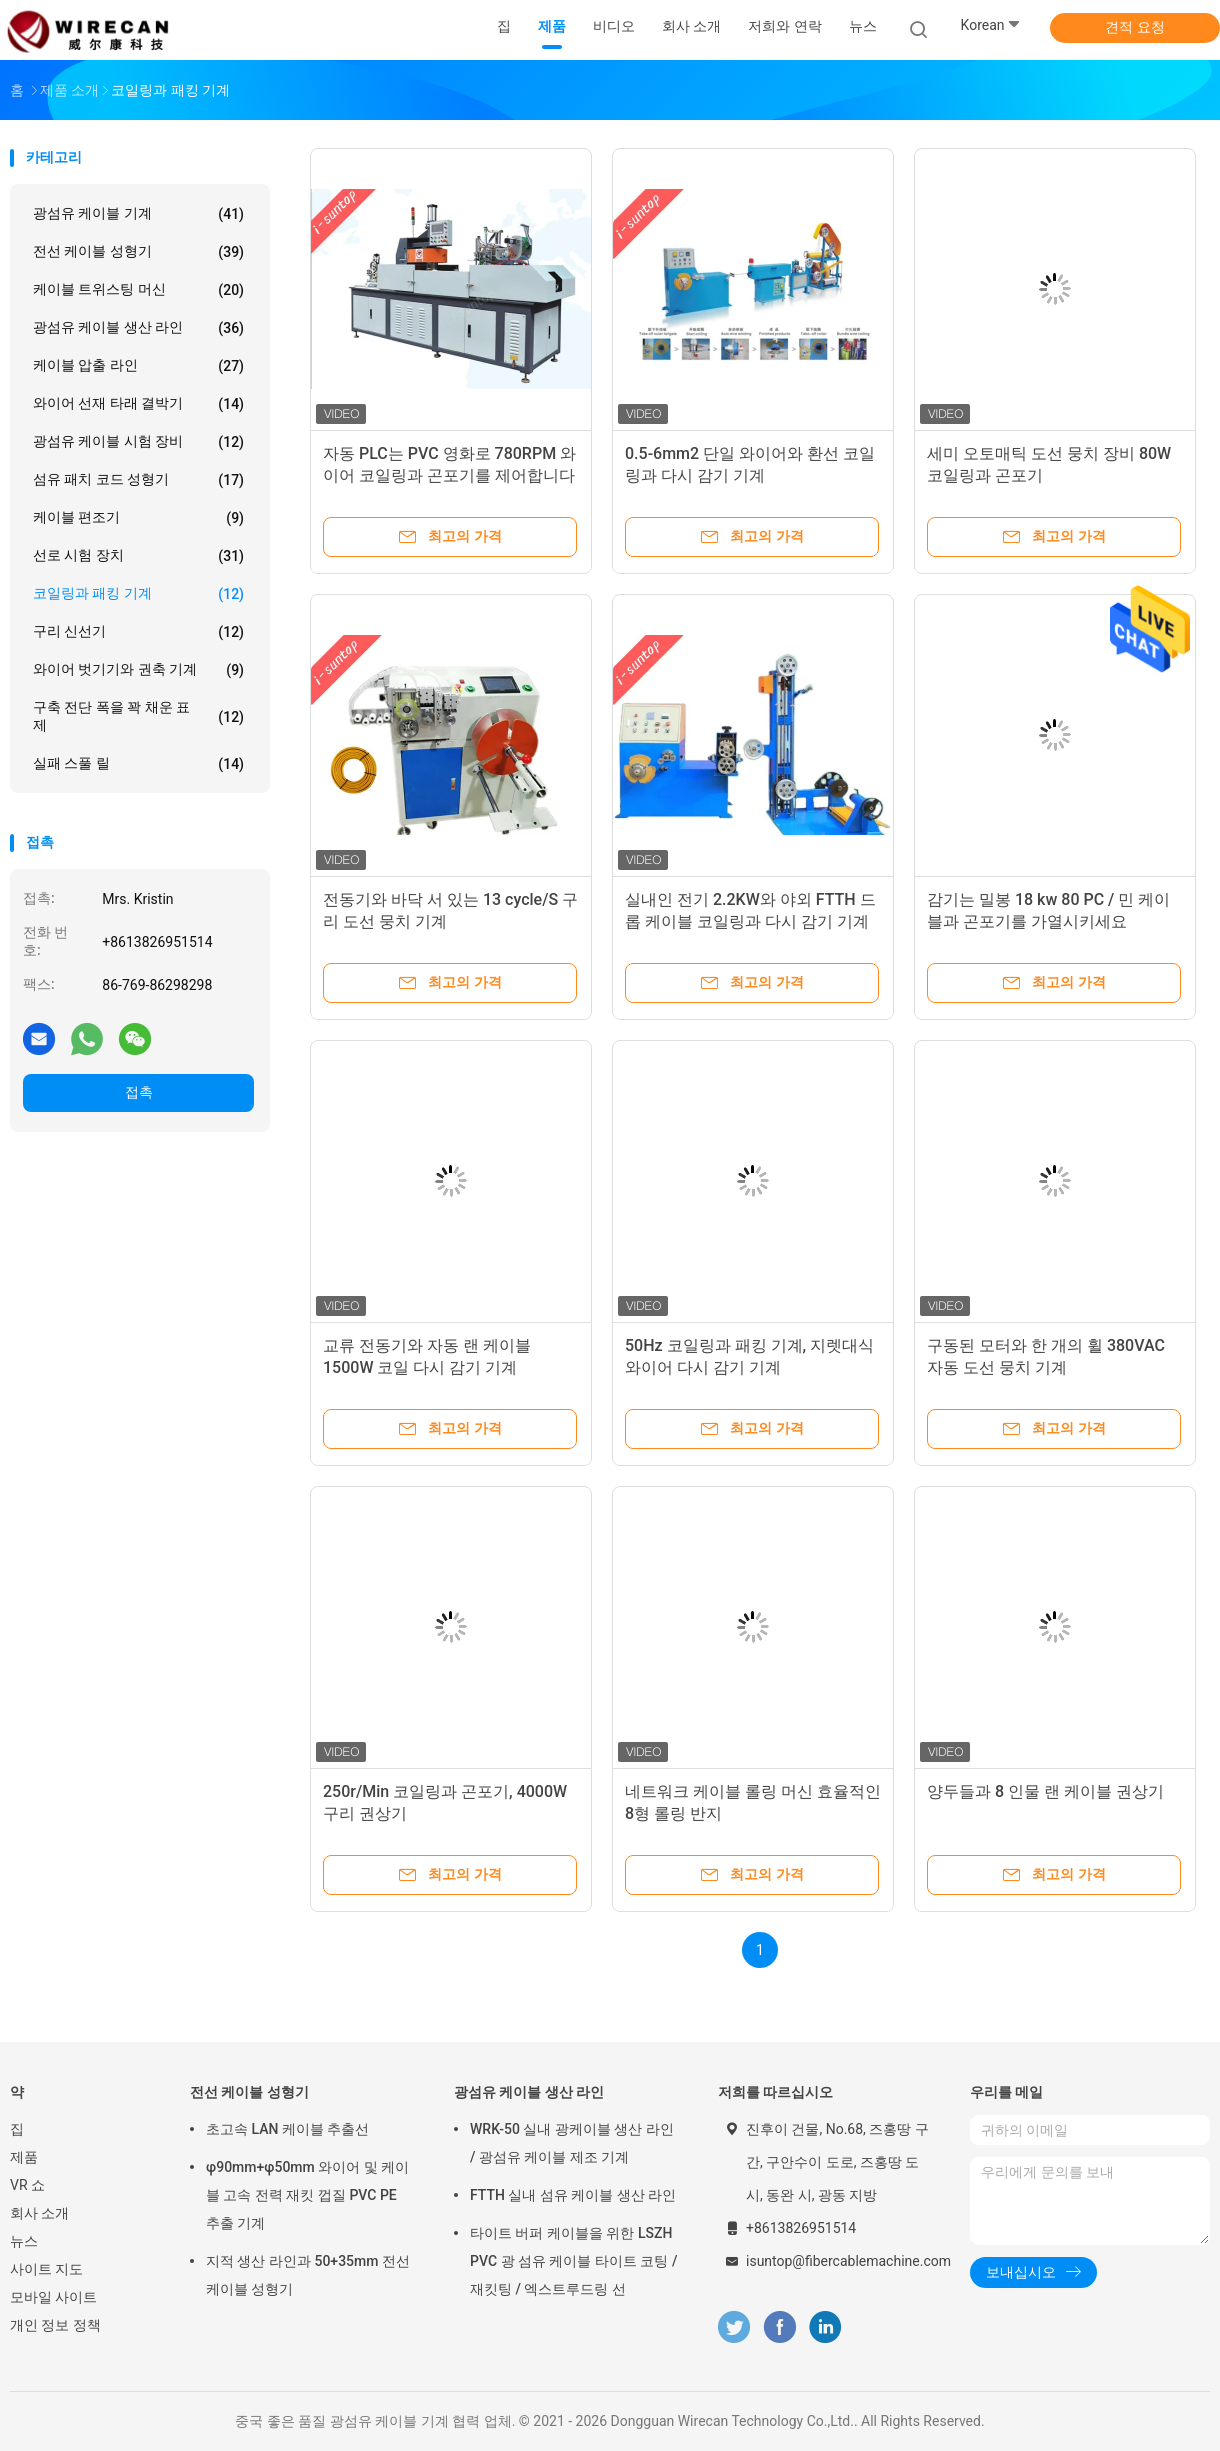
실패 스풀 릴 (138, 764)
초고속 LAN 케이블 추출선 (287, 2129)
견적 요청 (1134, 27)
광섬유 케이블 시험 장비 (138, 442)
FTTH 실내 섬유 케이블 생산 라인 (573, 2195)
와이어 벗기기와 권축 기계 (138, 670)
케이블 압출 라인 (138, 366)
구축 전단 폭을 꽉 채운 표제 (138, 716)
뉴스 (24, 2241)
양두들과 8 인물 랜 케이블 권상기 (1045, 1791)
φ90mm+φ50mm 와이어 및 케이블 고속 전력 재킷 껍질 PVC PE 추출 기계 (307, 2195)
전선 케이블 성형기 (138, 252)
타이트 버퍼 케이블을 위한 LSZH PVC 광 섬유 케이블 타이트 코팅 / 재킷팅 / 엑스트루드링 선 (573, 2261)
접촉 (139, 1092)
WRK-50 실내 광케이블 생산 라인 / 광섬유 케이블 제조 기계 (572, 2143)
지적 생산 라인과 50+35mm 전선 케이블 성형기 (308, 2275)
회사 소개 (39, 2213)
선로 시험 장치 (138, 556)
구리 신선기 (138, 632)
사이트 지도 (46, 2269)
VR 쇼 (27, 2185)
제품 (24, 2157)
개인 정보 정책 (55, 2325)
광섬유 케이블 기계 (138, 214)
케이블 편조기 (138, 518)
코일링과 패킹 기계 (138, 594)
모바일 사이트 (53, 2297)
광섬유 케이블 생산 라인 (138, 328)
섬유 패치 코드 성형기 (138, 480)
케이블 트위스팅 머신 (138, 290)
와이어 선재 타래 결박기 (138, 404)
